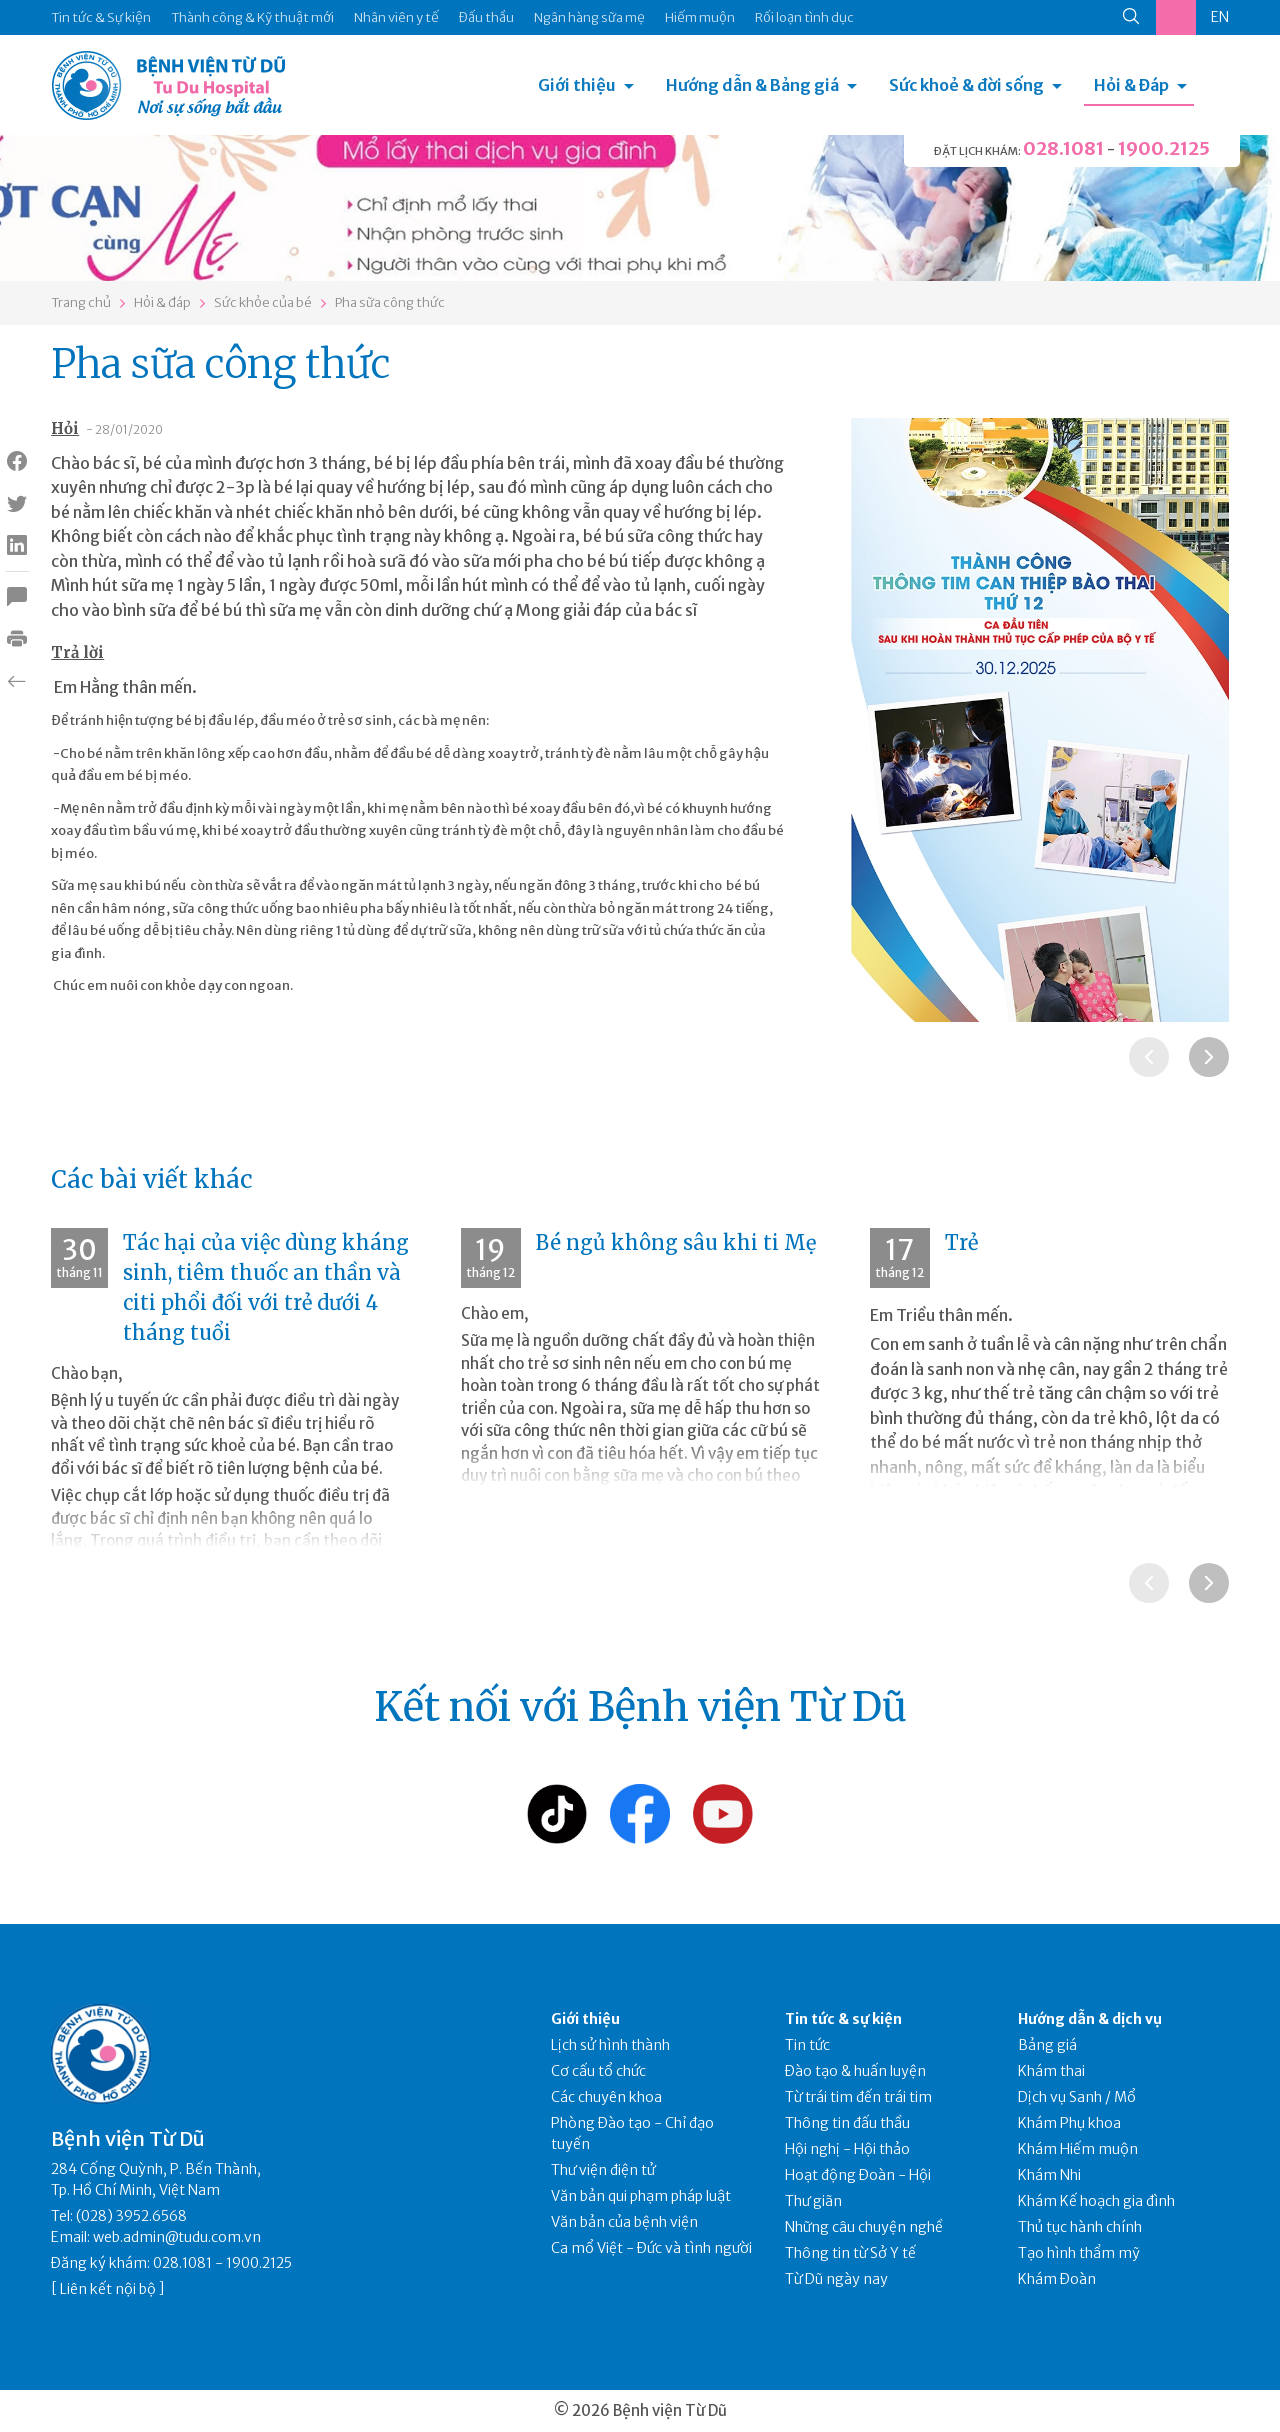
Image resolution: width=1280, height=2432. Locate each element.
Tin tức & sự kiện (843, 2019)
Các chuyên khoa (606, 2097)
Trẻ (961, 1242)
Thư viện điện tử (603, 2170)
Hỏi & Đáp (1131, 85)
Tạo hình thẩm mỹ (1079, 2253)
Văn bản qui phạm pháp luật (641, 2196)
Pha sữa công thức (390, 302)
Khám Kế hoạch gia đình (1096, 2201)
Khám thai (1051, 2071)
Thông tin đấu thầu (847, 2123)
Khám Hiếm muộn (1078, 2149)
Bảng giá (1047, 2045)
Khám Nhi (1049, 2175)
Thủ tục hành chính (1080, 2227)
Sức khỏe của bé (263, 302)
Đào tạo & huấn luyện (855, 2071)
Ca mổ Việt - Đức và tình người (651, 2248)
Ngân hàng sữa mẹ (589, 17)
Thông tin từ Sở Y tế (850, 2253)
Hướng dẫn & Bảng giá (752, 85)
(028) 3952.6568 (131, 2216)
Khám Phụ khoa (1069, 2123)
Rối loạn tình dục (804, 17)
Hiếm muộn (700, 17)
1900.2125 (1164, 148)
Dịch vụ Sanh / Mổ (1077, 2097)
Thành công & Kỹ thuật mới (252, 17)
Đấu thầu (486, 17)
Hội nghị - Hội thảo (847, 2149)
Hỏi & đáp (162, 302)
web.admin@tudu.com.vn (177, 2237)
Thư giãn (813, 2201)
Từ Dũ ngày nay (836, 2279)
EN (1220, 17)
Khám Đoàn (1057, 2279)
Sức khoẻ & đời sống (966, 85)
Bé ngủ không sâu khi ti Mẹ (676, 1242)
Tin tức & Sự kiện (101, 17)
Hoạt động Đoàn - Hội (858, 2175)
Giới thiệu (577, 85)
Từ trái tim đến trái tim (858, 2097)
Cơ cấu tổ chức (598, 2071)
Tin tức (807, 2045)
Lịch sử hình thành (610, 2045)
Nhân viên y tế (396, 17)
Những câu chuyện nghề (864, 2227)
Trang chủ (81, 302)
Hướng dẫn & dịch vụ (1090, 2019)
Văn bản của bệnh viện (624, 2222)
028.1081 (1063, 148)
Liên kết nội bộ (108, 2289)
